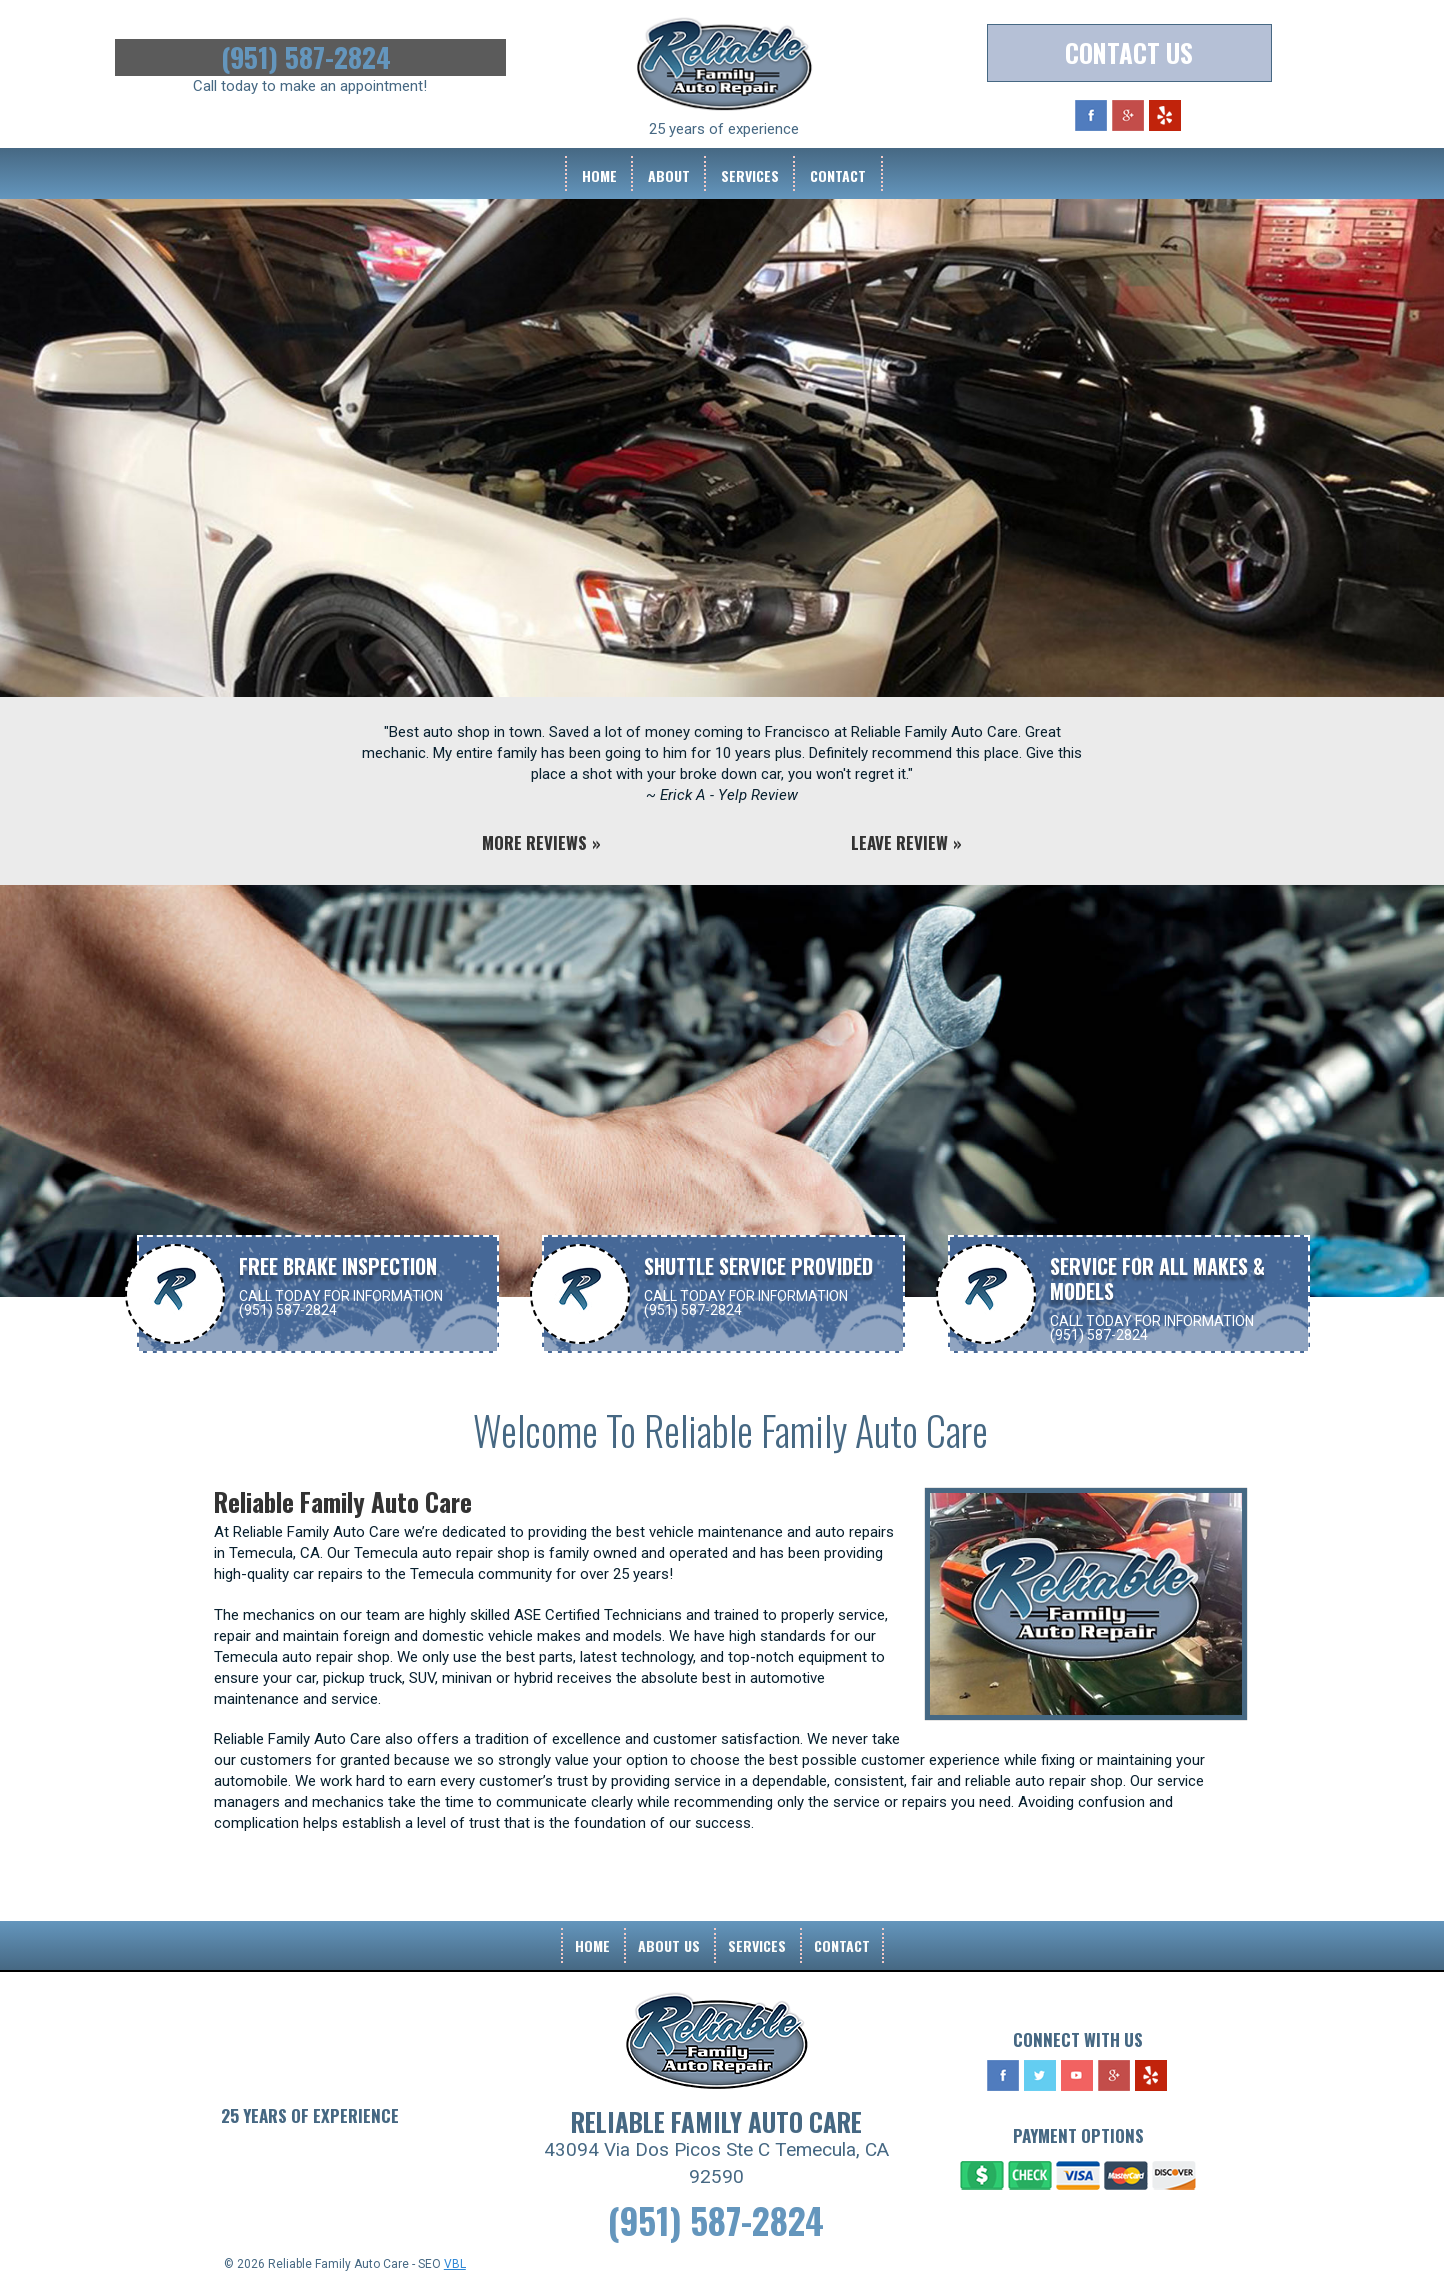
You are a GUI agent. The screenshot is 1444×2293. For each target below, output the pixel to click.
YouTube (1077, 2075)
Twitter (1040, 2075)
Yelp (1165, 115)
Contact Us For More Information (715, 1370)
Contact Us (1129, 52)
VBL (455, 2264)
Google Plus (1128, 115)
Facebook (1091, 115)
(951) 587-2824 (310, 57)
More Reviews (534, 842)
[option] (722, 481)
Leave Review (899, 842)
